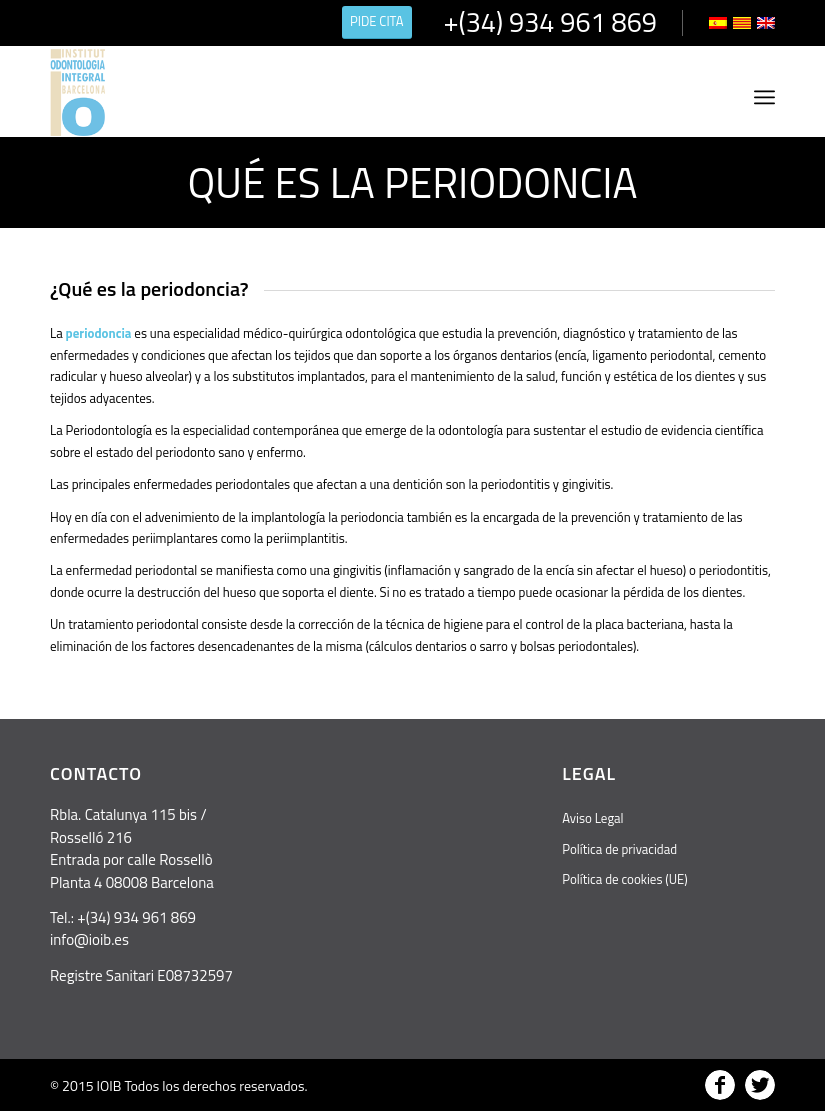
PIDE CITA (377, 21)
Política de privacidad (619, 849)
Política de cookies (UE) (624, 879)
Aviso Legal (592, 818)
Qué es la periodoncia (412, 182)
